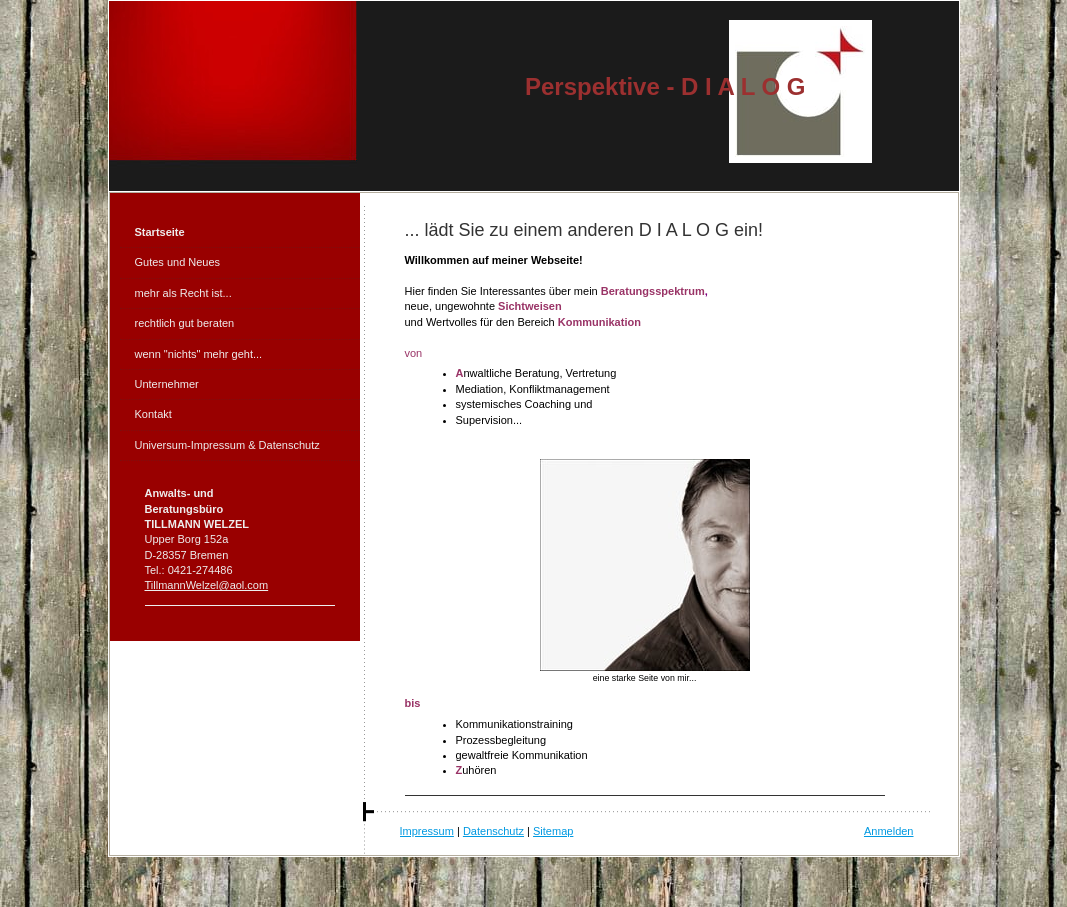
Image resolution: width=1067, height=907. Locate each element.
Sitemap (553, 831)
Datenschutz (493, 831)
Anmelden (889, 831)
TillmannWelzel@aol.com (207, 585)
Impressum (427, 831)
